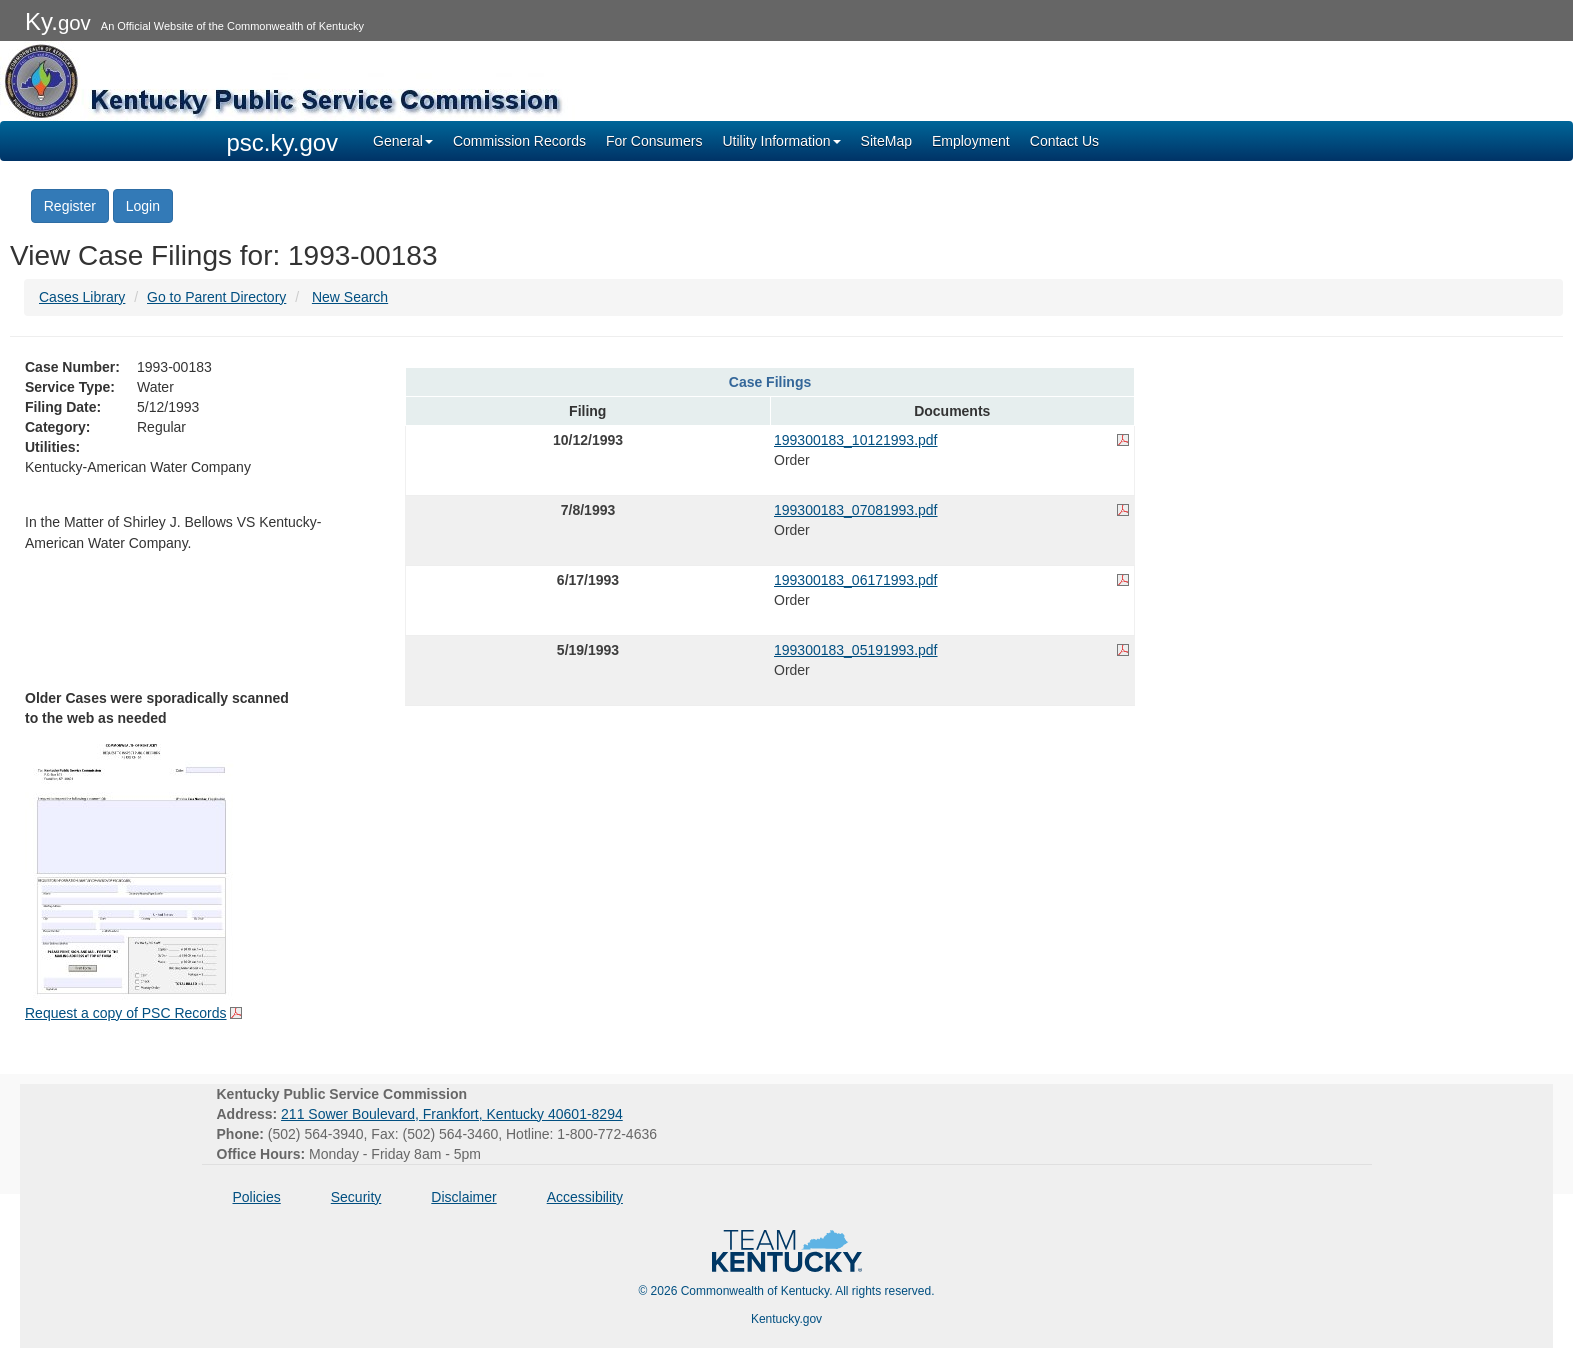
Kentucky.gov (786, 1319)
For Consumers (654, 141)
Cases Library (82, 297)
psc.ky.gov (283, 142)
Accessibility (585, 1197)
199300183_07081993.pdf (856, 510)
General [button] (403, 141)
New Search (350, 297)
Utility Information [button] (781, 141)
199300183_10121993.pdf (856, 440)
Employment (971, 141)
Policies (257, 1197)
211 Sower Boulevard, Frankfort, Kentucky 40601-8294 (452, 1114)
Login (143, 206)
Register (70, 206)
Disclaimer (463, 1197)
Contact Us (1064, 141)
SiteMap (886, 141)
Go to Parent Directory (216, 297)
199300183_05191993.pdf (856, 650)
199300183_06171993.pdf (856, 580)
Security (356, 1197)
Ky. (58, 21)
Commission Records (519, 141)
